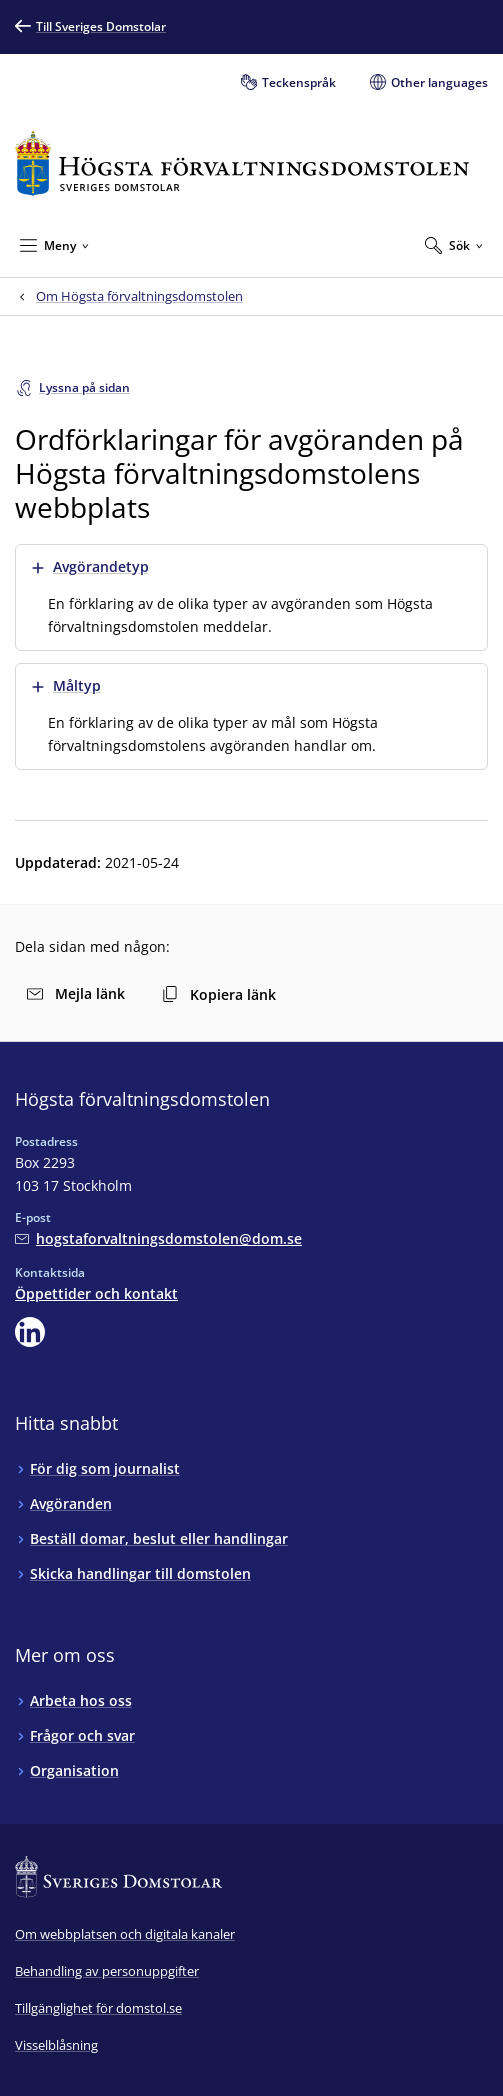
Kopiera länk (219, 994)
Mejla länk (76, 993)
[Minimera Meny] (54, 245)
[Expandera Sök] (454, 245)
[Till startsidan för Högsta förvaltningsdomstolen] (242, 163)
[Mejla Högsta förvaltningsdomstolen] (158, 1238)
